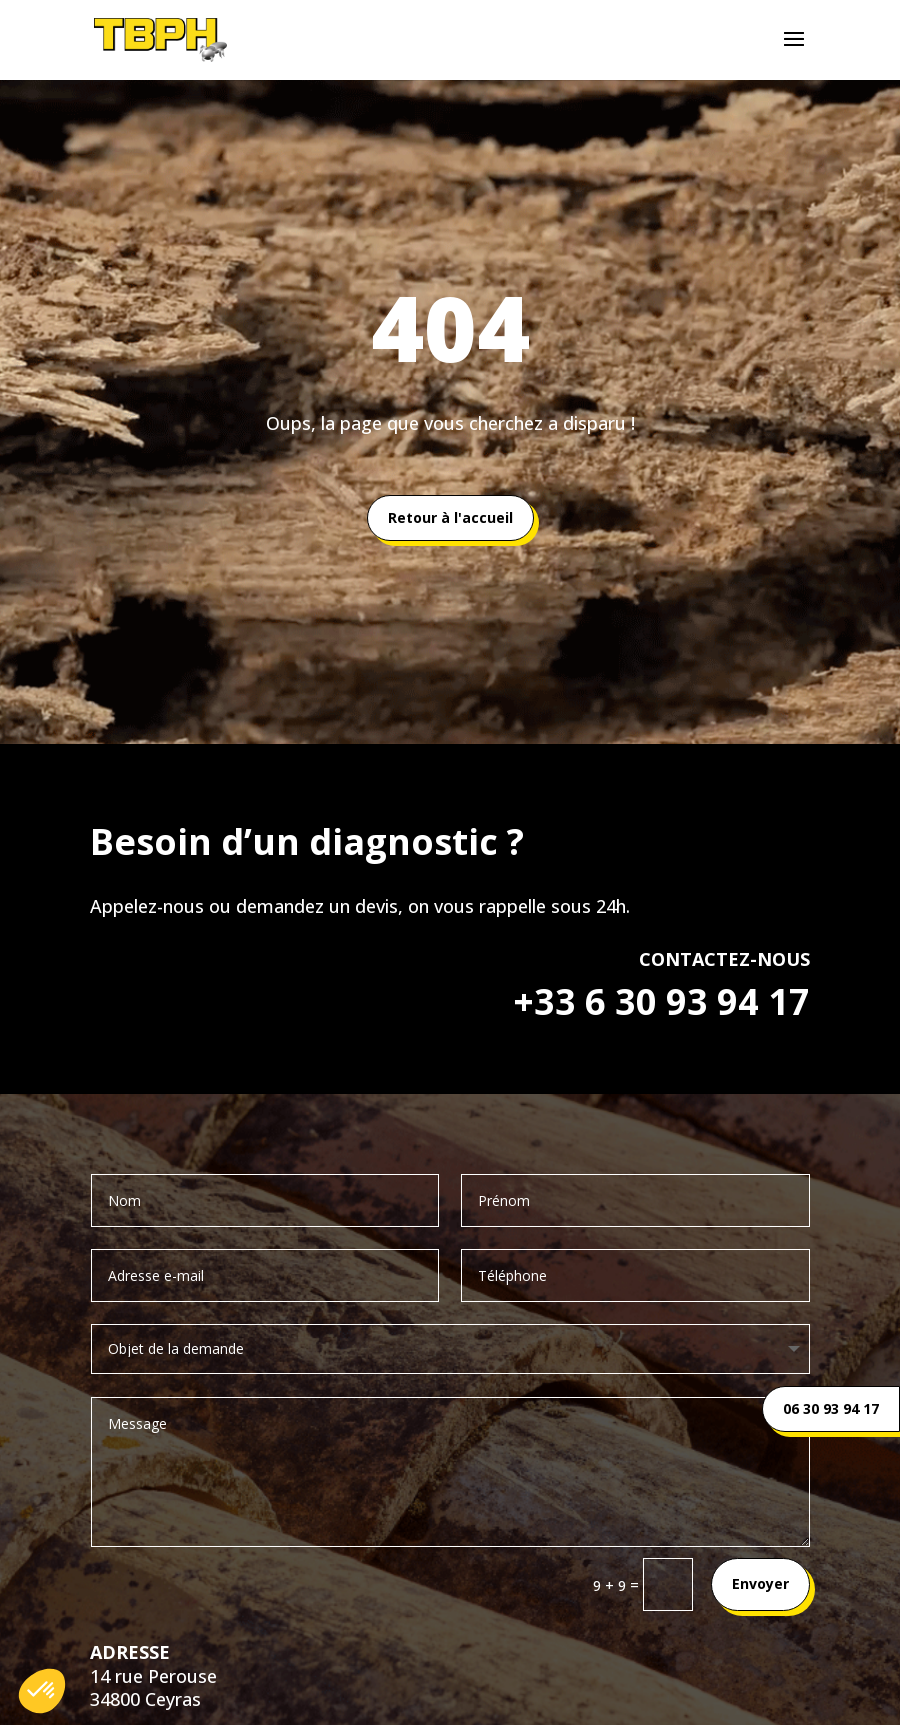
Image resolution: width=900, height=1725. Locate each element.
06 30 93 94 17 (831, 1408)
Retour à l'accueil (450, 517)
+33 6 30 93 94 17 (661, 1001)
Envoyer (760, 1583)
